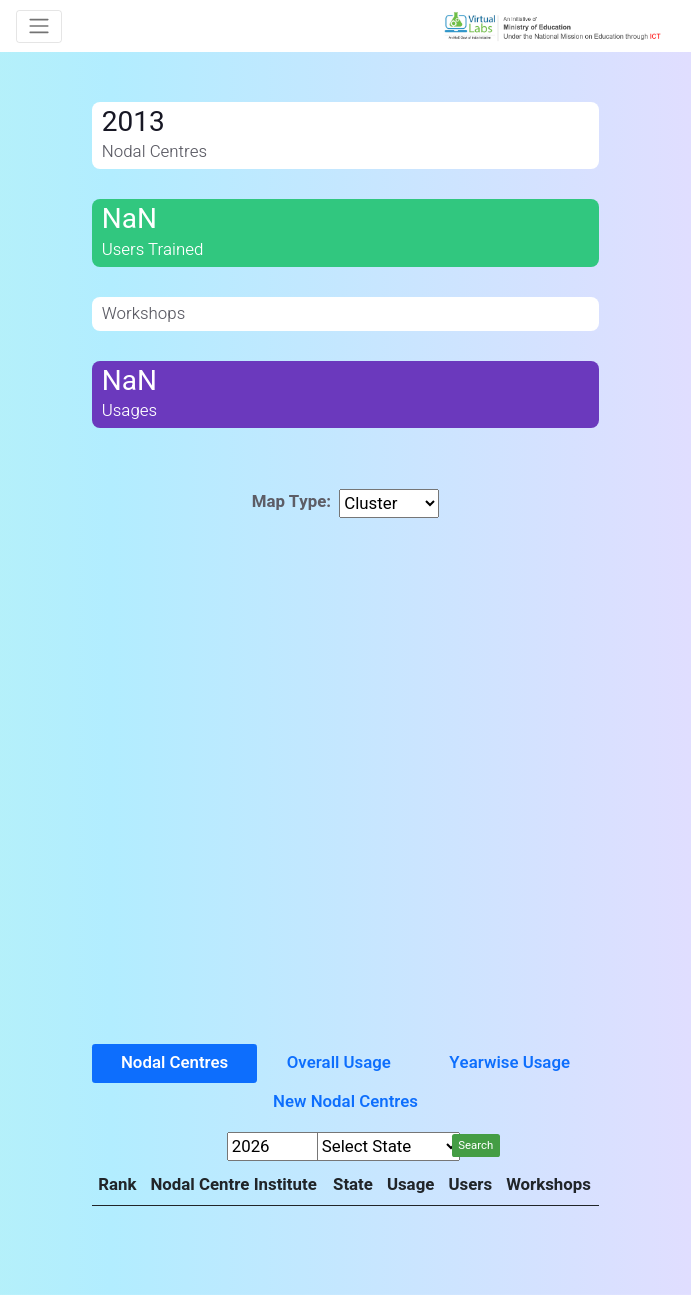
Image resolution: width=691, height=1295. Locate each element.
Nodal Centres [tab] (174, 1062)
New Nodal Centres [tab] (345, 1101)
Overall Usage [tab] (339, 1062)
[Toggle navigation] (39, 26)
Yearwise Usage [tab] (509, 1062)
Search (475, 1145)
